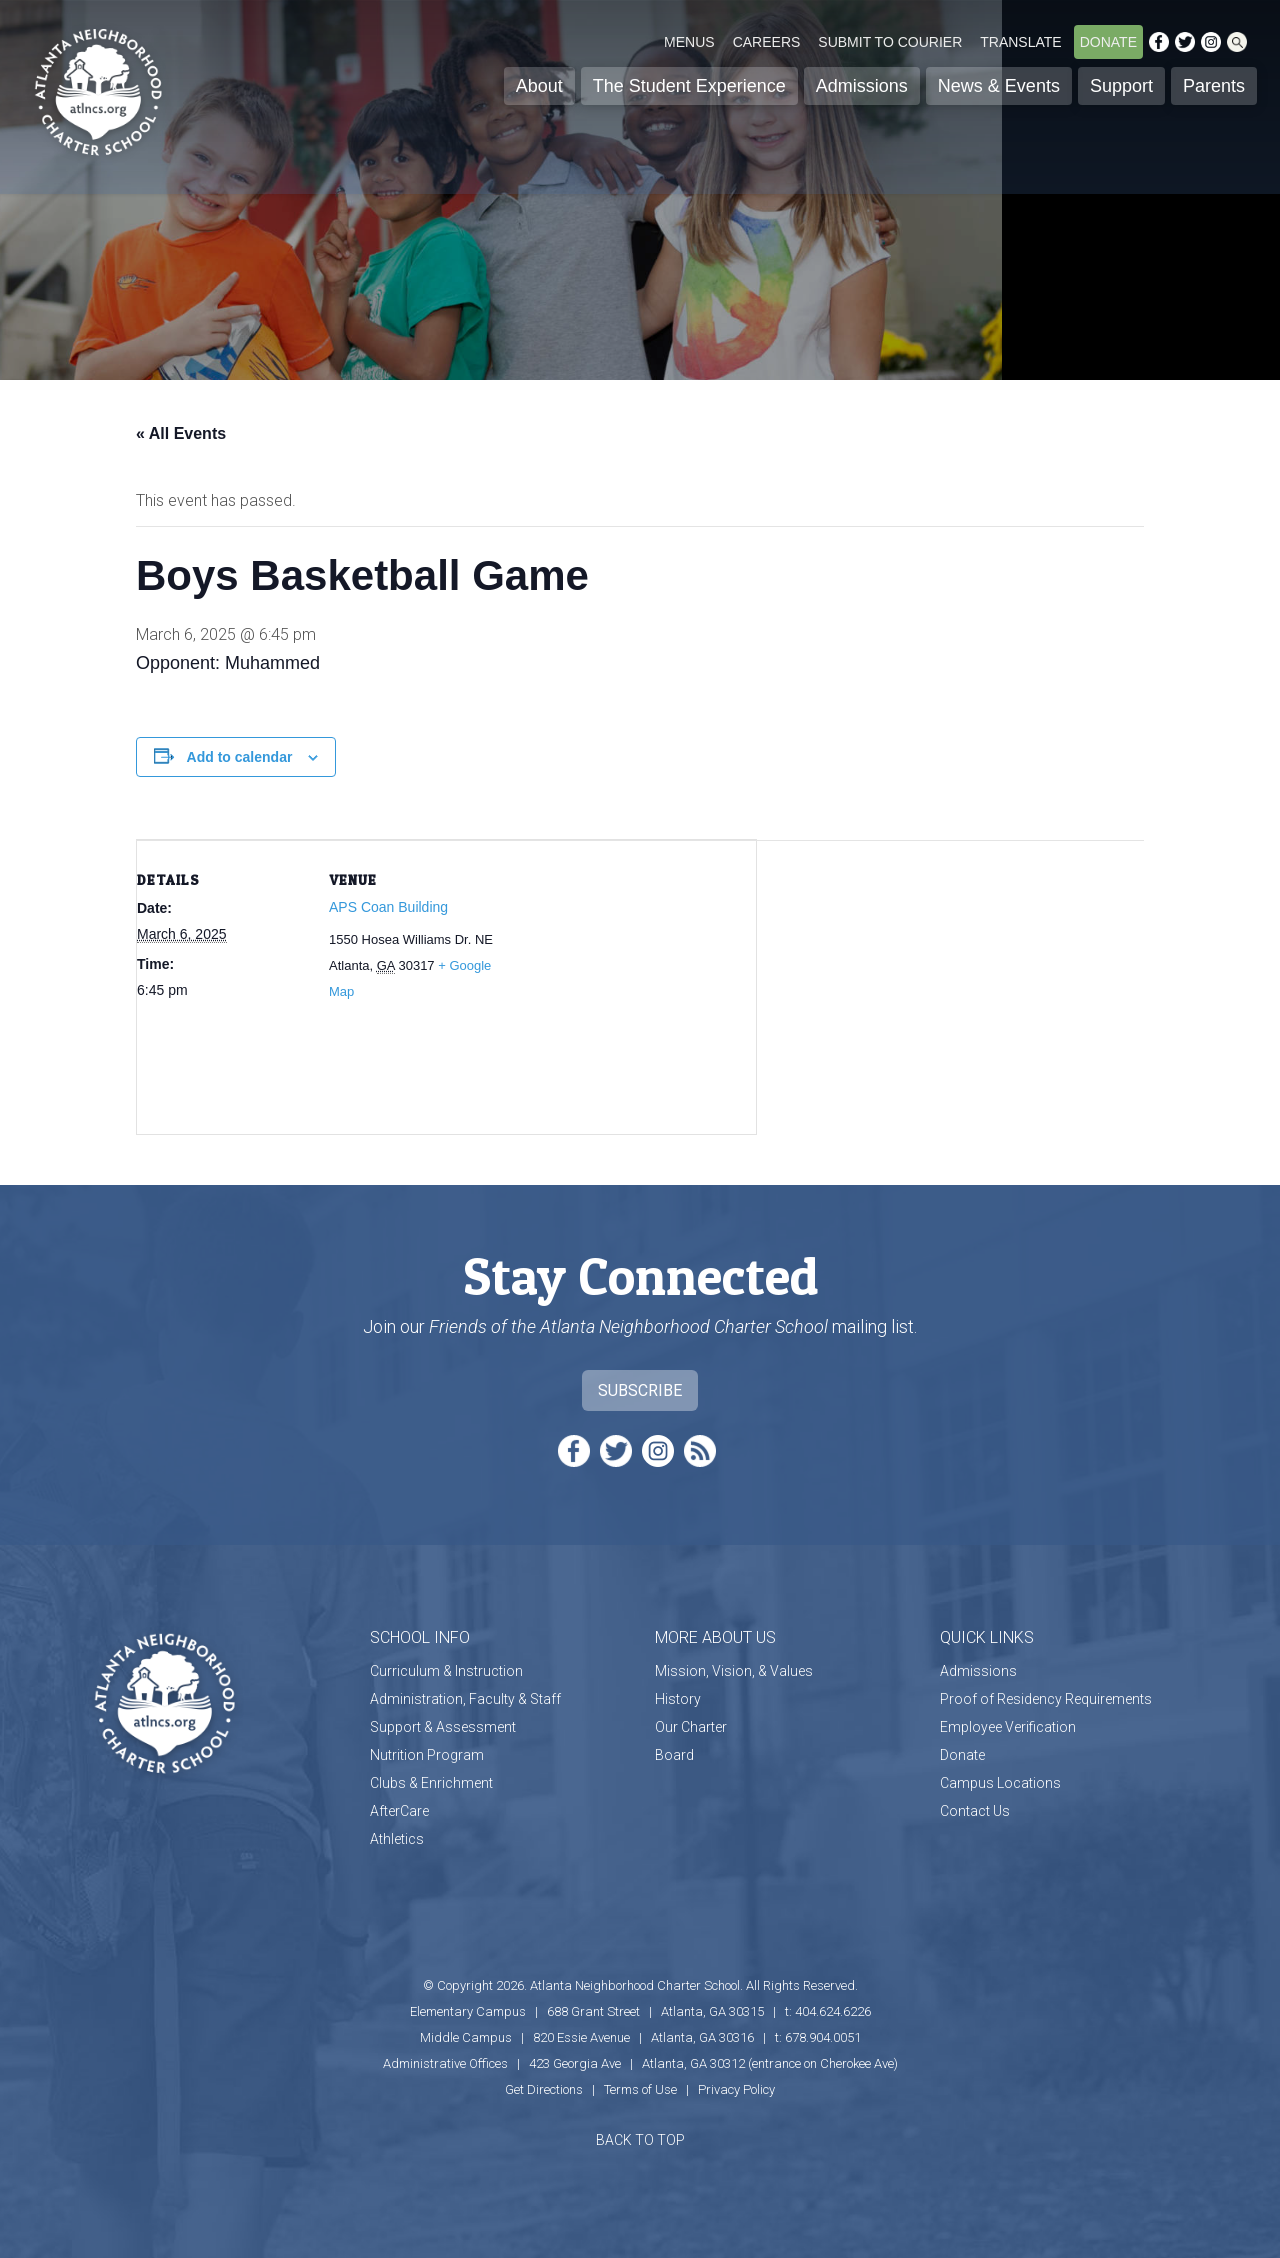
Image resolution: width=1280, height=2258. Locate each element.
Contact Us (975, 1811)
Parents (1214, 86)
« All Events (181, 433)
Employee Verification (1008, 1727)
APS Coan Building (388, 907)
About (539, 86)
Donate (1108, 42)
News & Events (999, 86)
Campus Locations (1000, 1783)
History (678, 1699)
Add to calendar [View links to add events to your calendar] (240, 757)
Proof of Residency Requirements (1046, 1699)
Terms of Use (640, 2089)
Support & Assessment (443, 1727)
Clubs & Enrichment (431, 1783)
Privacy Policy (736, 2089)
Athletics (397, 1839)
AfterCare (399, 1811)
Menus (689, 42)
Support (1121, 86)
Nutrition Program (427, 1755)
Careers (767, 42)
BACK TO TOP (640, 2140)
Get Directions (544, 2089)
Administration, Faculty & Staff (465, 1699)
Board (674, 1755)
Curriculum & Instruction (446, 1671)
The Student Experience (689, 86)
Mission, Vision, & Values (734, 1671)
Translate (1020, 42)
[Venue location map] (626, 978)
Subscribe (640, 1390)
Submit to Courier (890, 42)
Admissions (862, 86)
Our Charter (691, 1727)
